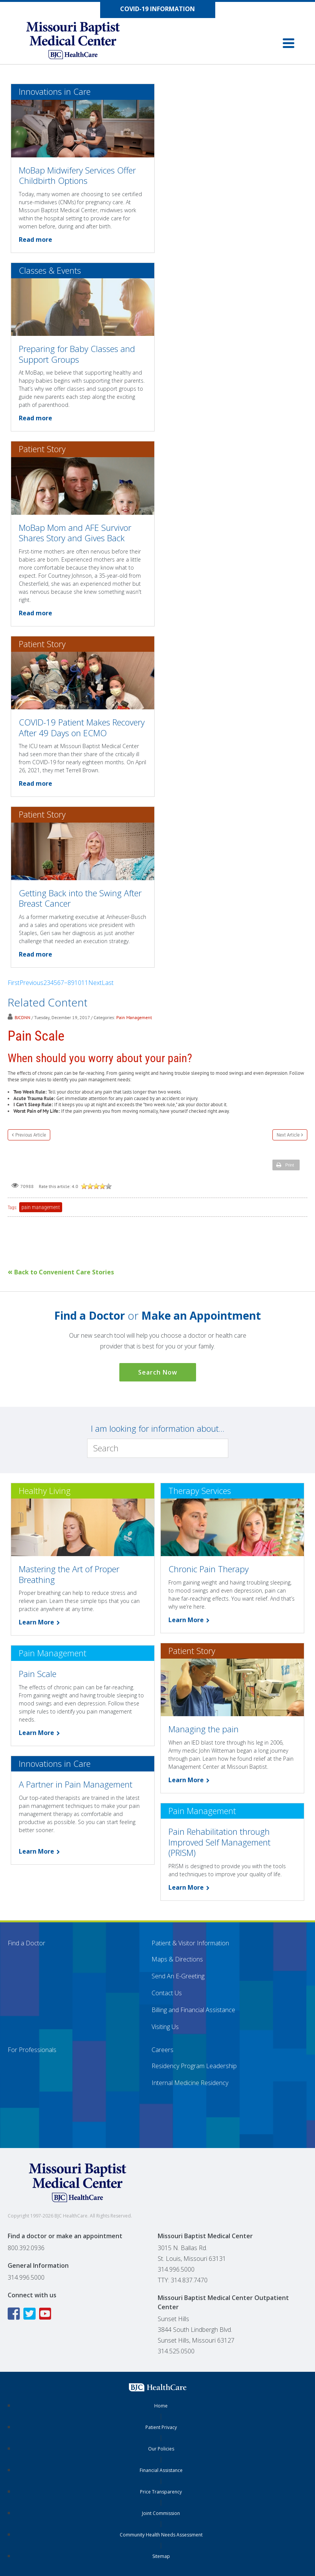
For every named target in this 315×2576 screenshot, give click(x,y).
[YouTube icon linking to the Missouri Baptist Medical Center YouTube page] (46, 2313)
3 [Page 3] (48, 982)
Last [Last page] (108, 982)
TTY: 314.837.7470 (183, 2280)
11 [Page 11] (84, 982)
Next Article (288, 1135)
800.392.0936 (26, 2248)
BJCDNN (22, 1017)
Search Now (157, 1372)
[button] (288, 43)
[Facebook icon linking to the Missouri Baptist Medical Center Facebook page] (15, 2313)
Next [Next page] (95, 982)
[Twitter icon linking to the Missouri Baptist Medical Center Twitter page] (30, 2313)
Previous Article (30, 1135)
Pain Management (134, 1017)
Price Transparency (161, 2491)
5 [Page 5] (55, 982)
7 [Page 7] (62, 982)
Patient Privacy (161, 2427)
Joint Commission (161, 2513)
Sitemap (161, 2556)
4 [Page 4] (52, 982)
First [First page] (14, 982)
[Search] (157, 1448)
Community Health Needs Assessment (161, 2534)
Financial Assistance (161, 2470)
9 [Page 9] (72, 982)
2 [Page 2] (45, 982)
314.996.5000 (26, 2277)
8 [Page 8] (69, 982)
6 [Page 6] (59, 982)
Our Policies (161, 2448)
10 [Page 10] (77, 982)
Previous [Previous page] (31, 982)
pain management (40, 1207)
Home (161, 2406)
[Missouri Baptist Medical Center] (80, 42)
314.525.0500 (176, 2351)
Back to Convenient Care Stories (61, 1272)
